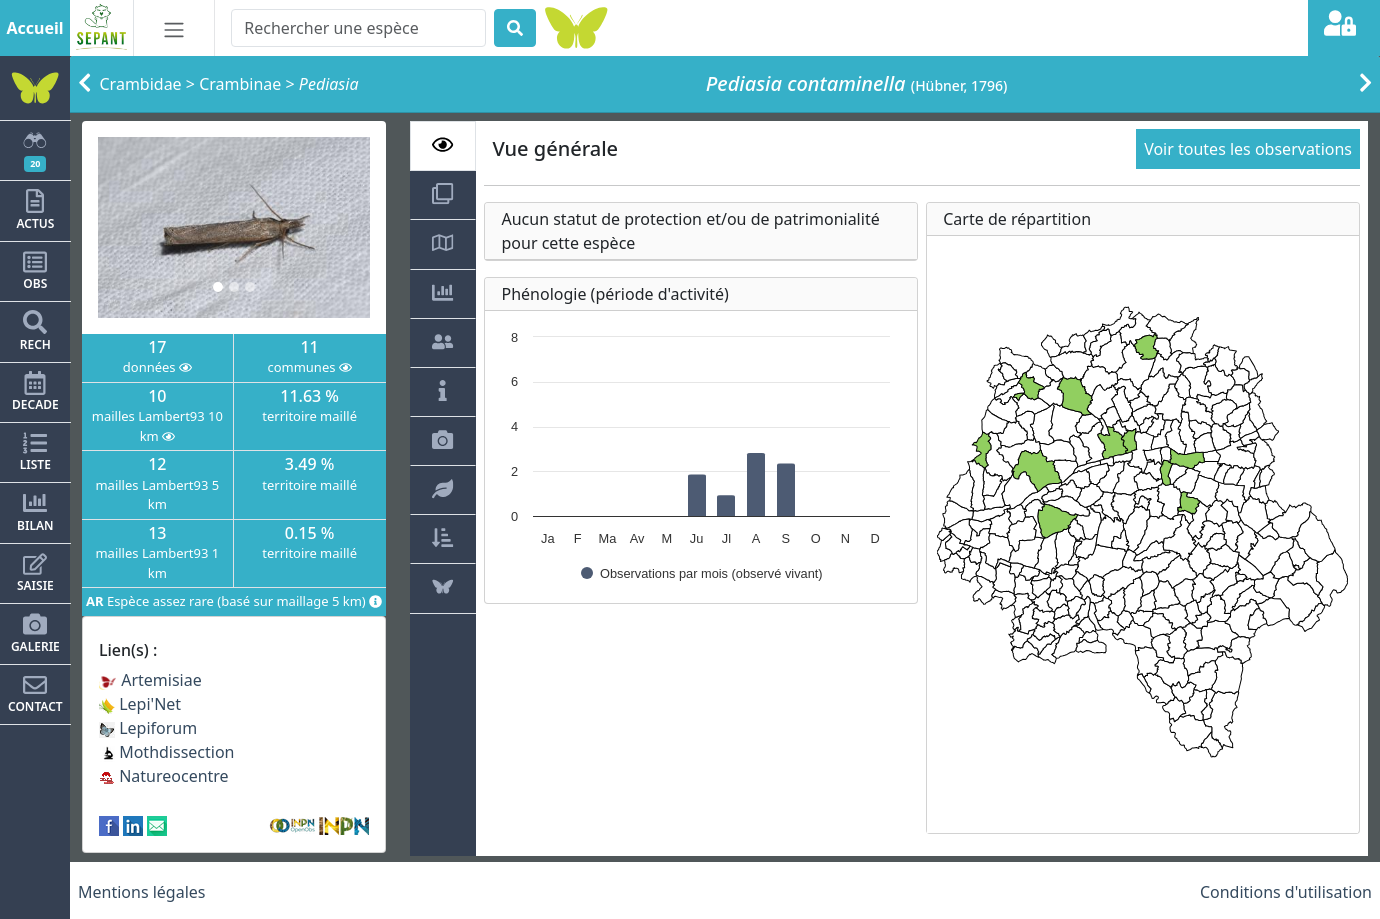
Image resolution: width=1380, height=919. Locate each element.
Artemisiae (150, 680)
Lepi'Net (140, 704)
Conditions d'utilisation (1286, 892)
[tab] (443, 146)
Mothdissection (167, 752)
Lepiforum (148, 728)
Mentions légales (142, 892)
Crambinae (240, 84)
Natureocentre (164, 776)
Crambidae (141, 84)
